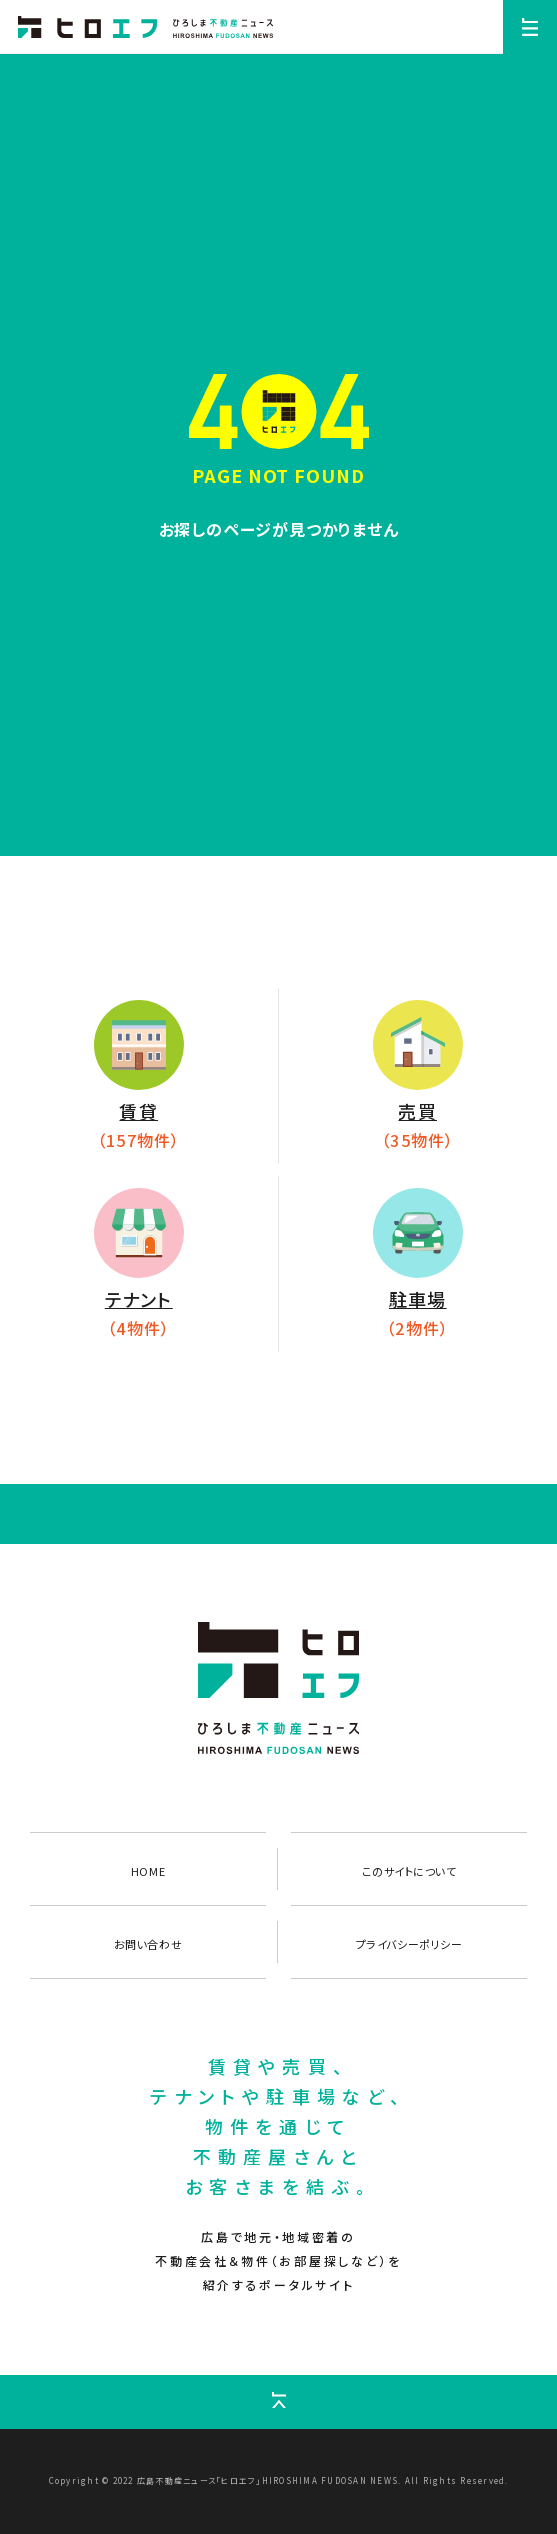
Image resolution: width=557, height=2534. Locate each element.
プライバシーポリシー (409, 1944)
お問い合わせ (148, 1944)
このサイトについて (409, 1871)
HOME (148, 1871)
